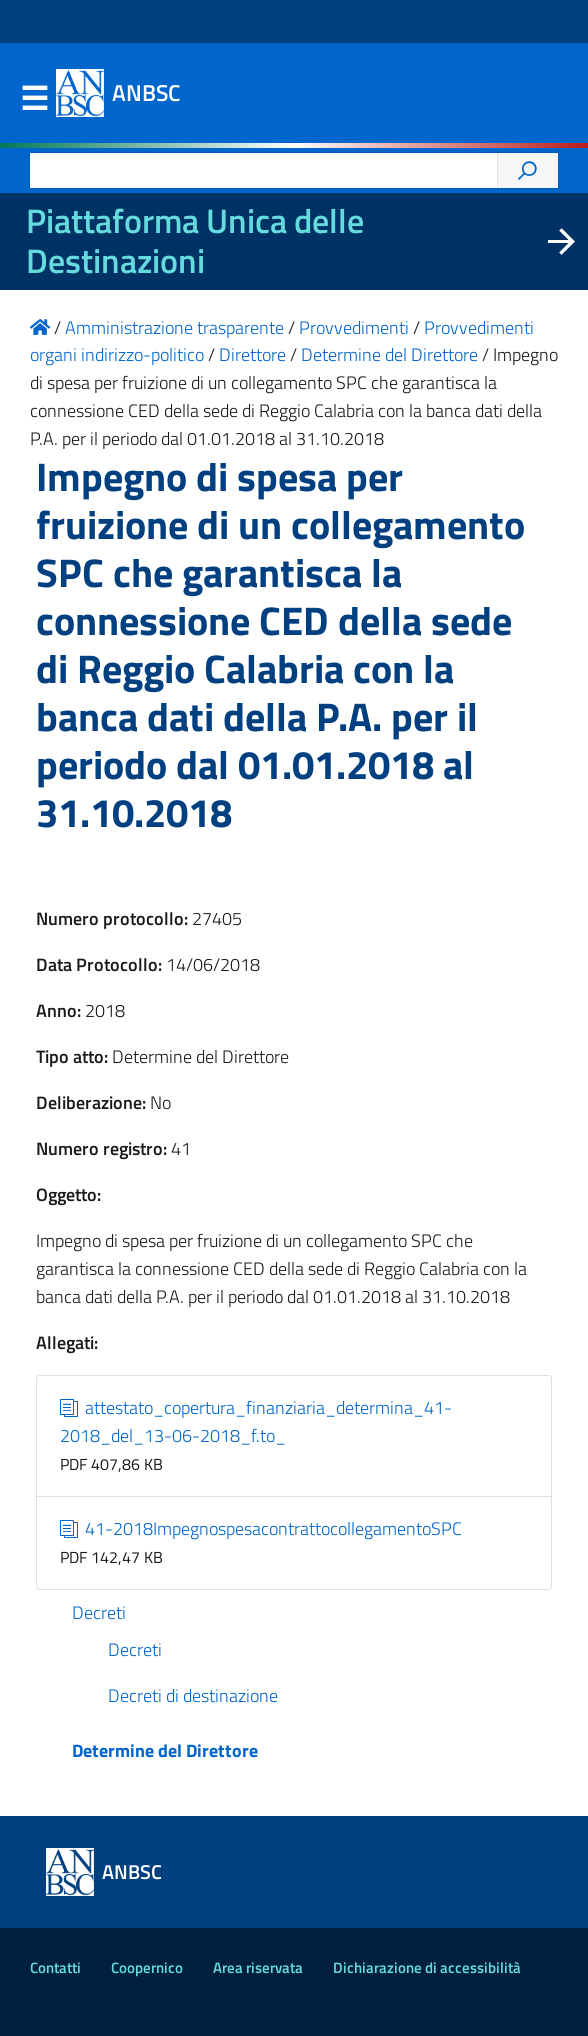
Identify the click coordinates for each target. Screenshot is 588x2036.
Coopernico (147, 1967)
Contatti (55, 1967)
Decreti (99, 1612)
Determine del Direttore (165, 1750)
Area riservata (258, 1967)
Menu (34, 99)
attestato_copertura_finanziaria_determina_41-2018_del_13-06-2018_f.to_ (256, 1421)
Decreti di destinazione (193, 1695)
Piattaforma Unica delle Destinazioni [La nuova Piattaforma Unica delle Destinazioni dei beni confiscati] (195, 241)
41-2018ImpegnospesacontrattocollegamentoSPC (261, 1528)
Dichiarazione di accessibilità (427, 1967)
